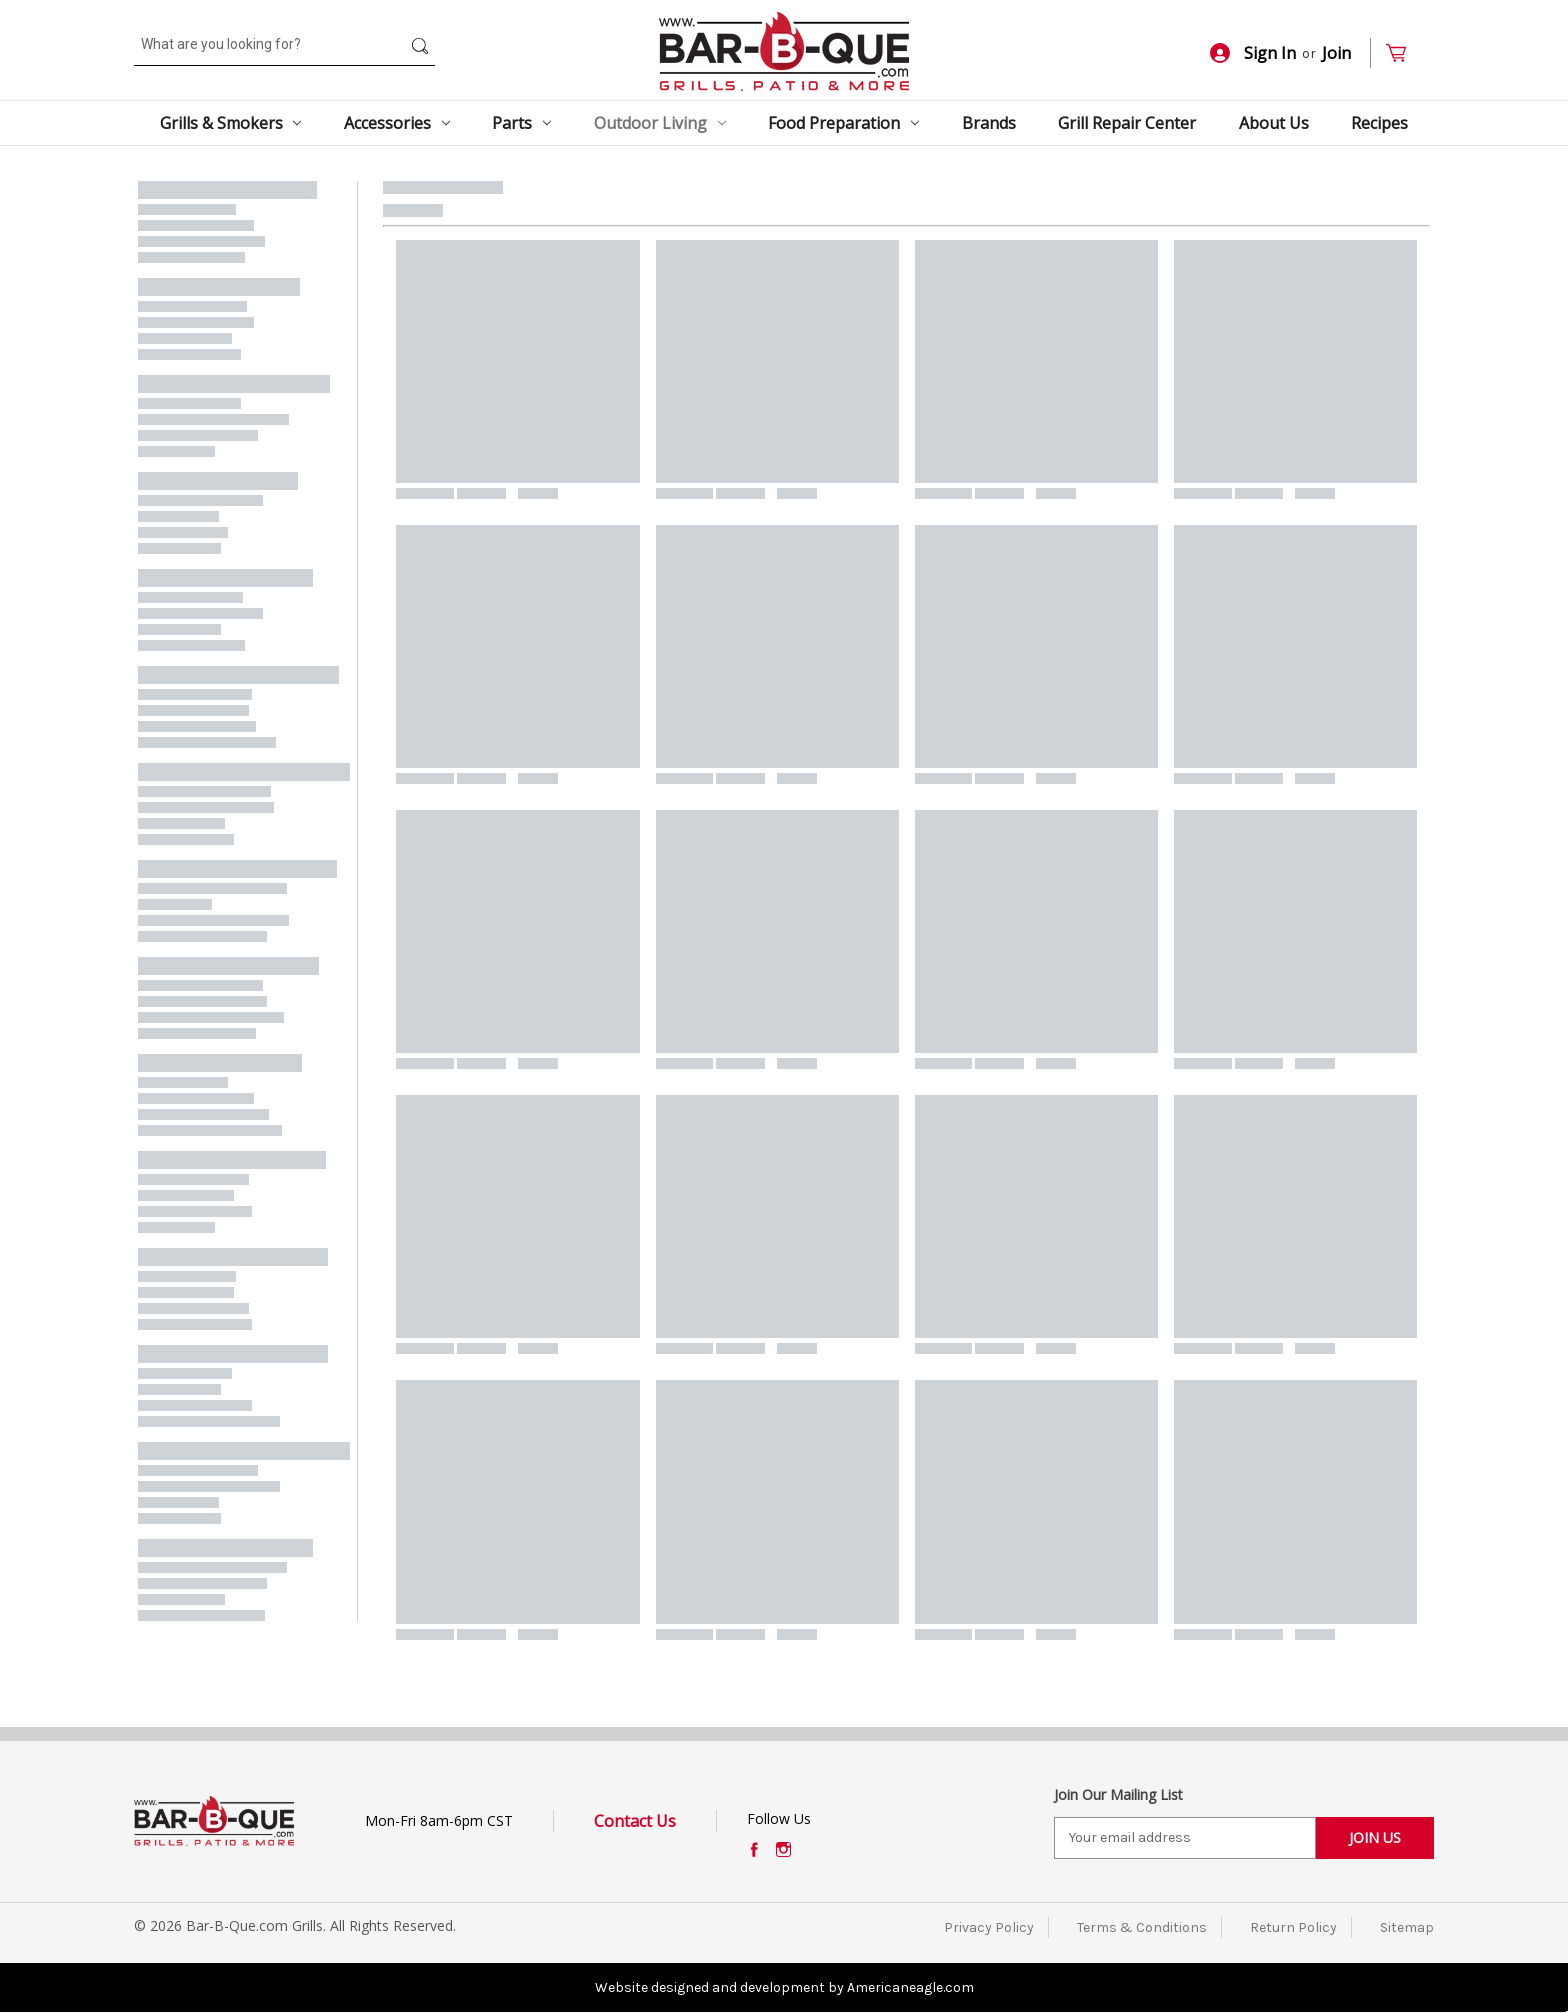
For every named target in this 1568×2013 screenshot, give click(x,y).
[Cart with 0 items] (1404, 53)
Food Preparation (843, 123)
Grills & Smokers (231, 123)
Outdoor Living (660, 123)
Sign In (1253, 53)
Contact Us (635, 1821)
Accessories (397, 123)
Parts (521, 123)
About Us (1274, 123)
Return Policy (1293, 1927)
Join (1336, 53)
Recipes (1379, 123)
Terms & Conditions (1142, 1927)
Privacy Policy (989, 1927)
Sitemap (1407, 1927)
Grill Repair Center (1127, 123)
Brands (989, 123)
